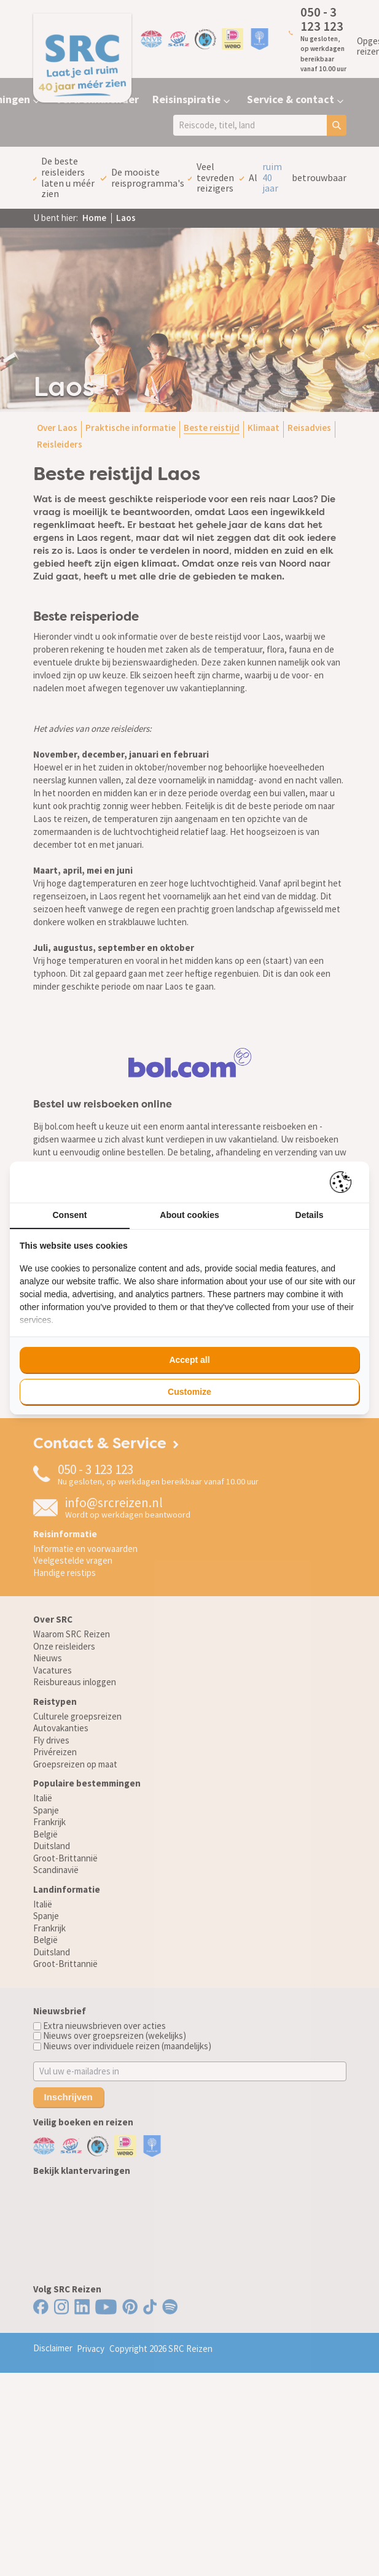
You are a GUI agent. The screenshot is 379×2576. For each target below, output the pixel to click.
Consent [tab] (70, 1215)
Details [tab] (309, 1215)
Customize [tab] (189, 1392)
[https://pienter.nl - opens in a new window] (345, 1182)
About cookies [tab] (189, 1215)
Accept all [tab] (189, 1360)
